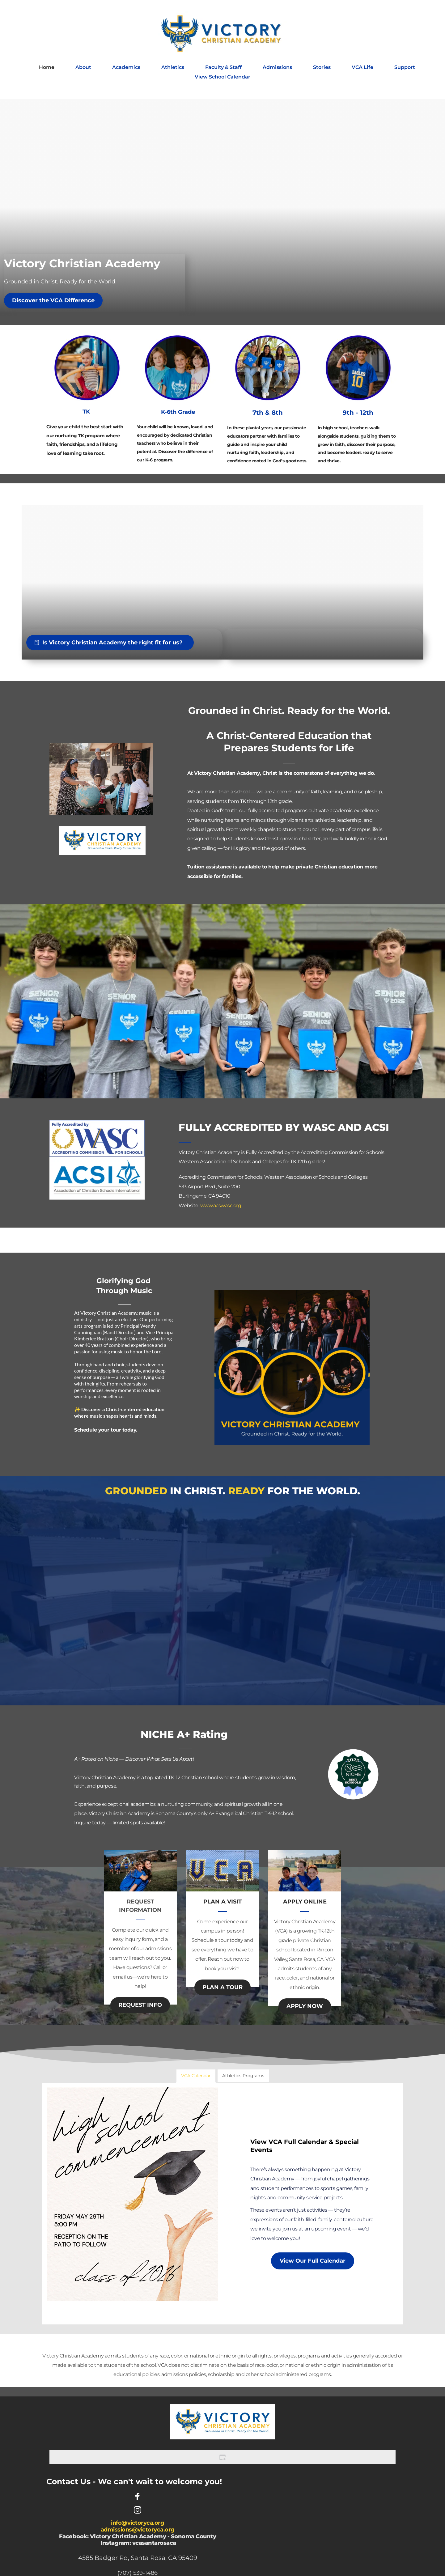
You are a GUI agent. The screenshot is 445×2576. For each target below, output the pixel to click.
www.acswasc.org (220, 1205)
